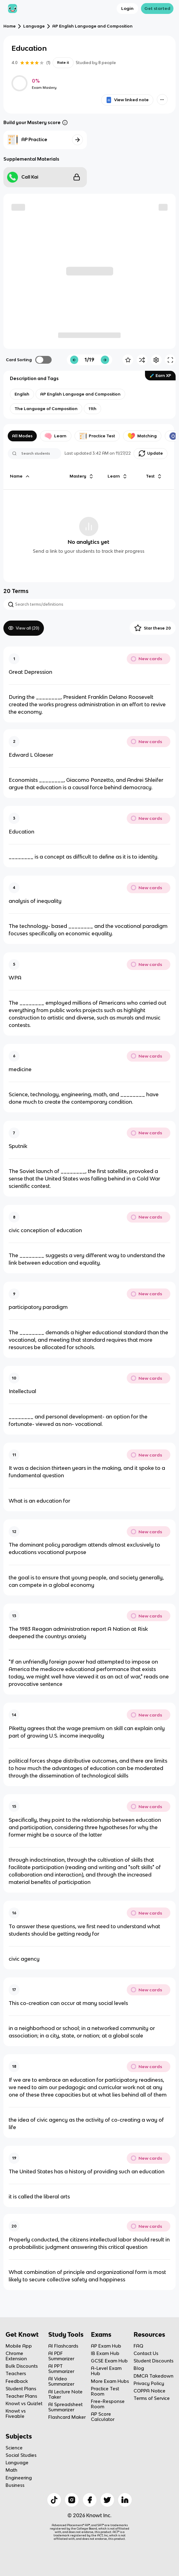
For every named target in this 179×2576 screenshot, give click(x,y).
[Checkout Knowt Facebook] (89, 2500)
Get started (157, 8)
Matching (142, 436)
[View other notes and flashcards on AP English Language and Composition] (80, 394)
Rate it (63, 62)
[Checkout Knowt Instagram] (72, 2500)
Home (9, 26)
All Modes (22, 436)
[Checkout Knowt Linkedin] (125, 2500)
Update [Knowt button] (150, 453)
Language (34, 26)
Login (127, 8)
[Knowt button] (162, 99)
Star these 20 (152, 628)
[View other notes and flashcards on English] (22, 394)
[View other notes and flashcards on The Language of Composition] (46, 408)
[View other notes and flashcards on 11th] (92, 408)
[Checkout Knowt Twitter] (107, 2500)
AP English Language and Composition (92, 26)
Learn (55, 436)
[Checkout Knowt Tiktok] (54, 2500)
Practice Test (97, 436)
